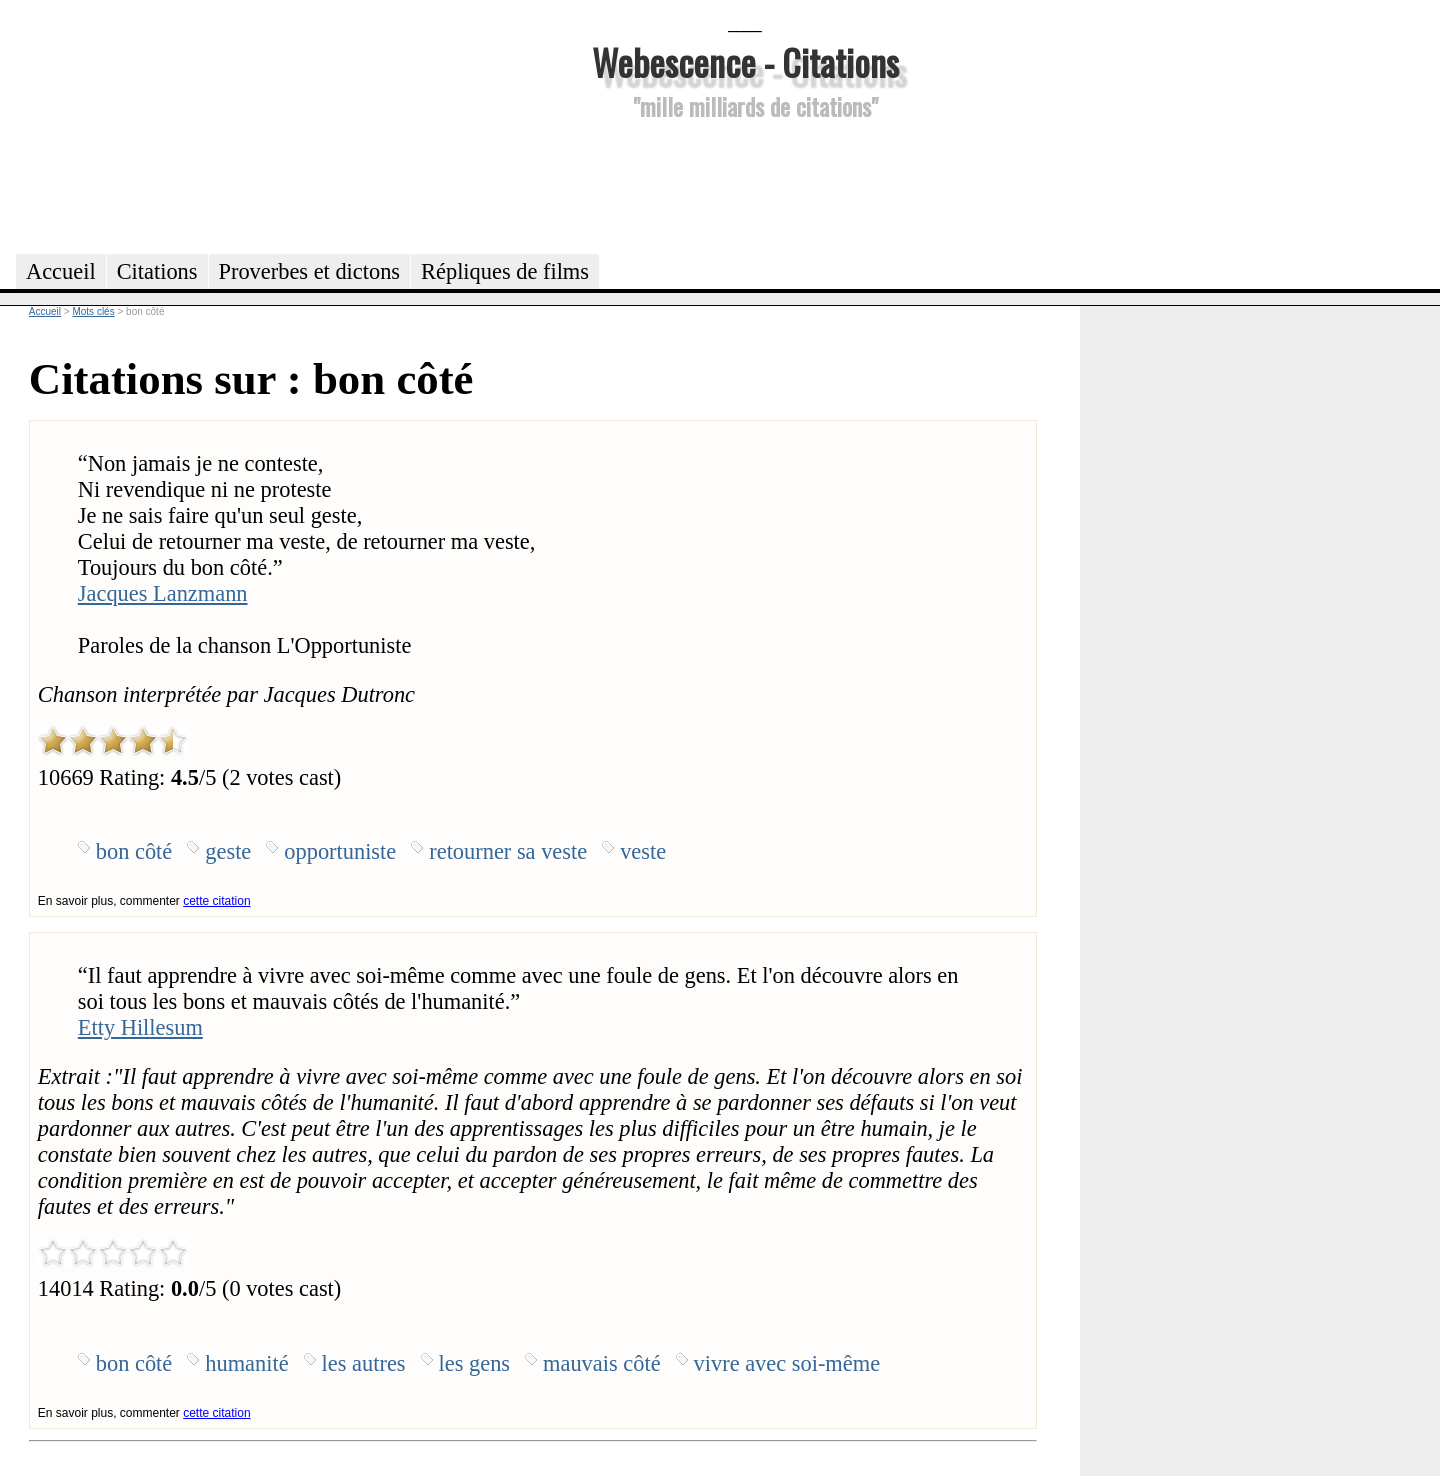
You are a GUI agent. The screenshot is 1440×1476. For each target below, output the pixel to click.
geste (228, 851)
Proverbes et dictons (310, 271)
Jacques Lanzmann (163, 593)
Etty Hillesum (140, 1027)
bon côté (134, 851)
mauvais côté (602, 1363)
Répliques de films (505, 271)
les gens (475, 1363)
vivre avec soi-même (787, 1363)
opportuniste (340, 851)
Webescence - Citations (745, 61)
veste (643, 851)
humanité (246, 1363)
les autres (364, 1363)
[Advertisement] (745, 184)
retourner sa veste (508, 851)
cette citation (216, 901)
